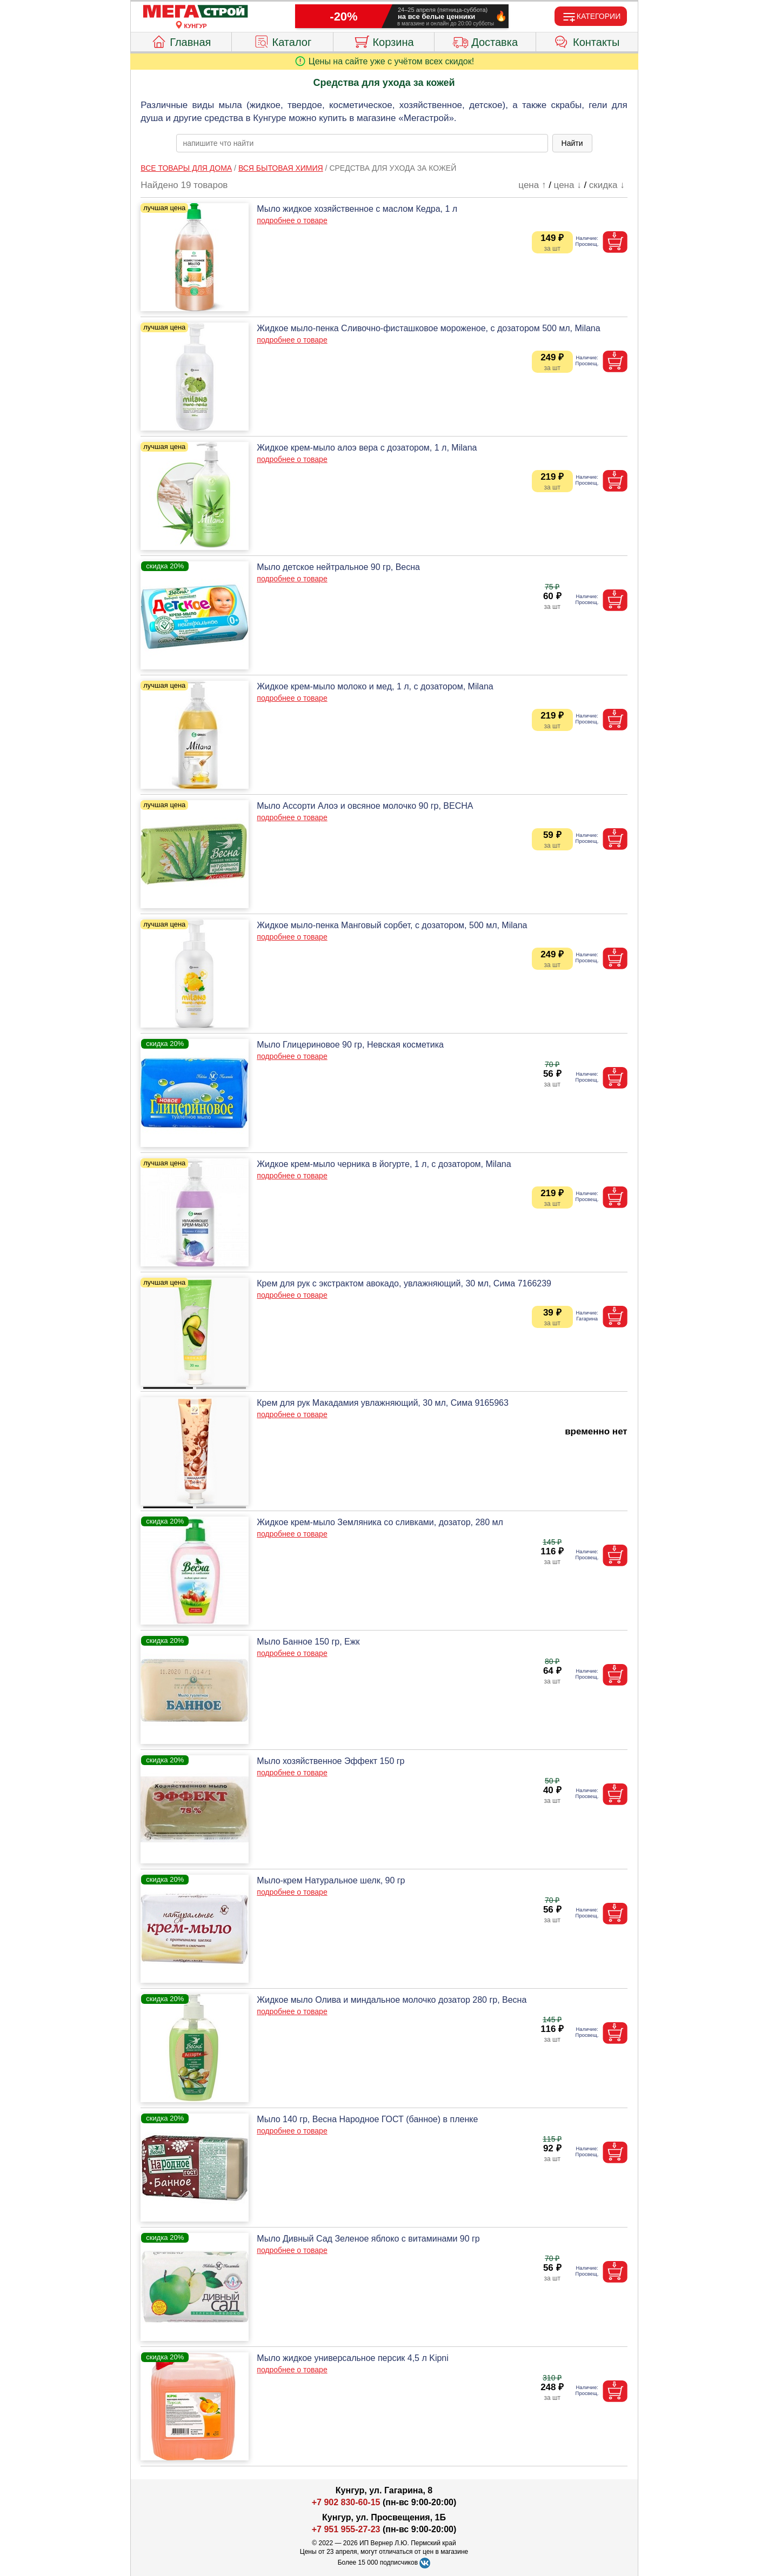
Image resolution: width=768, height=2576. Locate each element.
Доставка (485, 40)
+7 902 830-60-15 (346, 2502)
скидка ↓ (607, 185)
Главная (181, 40)
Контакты (586, 40)
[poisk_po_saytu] (362, 143)
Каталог (282, 40)
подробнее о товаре (292, 220)
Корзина (383, 40)
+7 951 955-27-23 (346, 2529)
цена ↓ (568, 185)
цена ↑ (532, 185)
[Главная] (196, 12)
